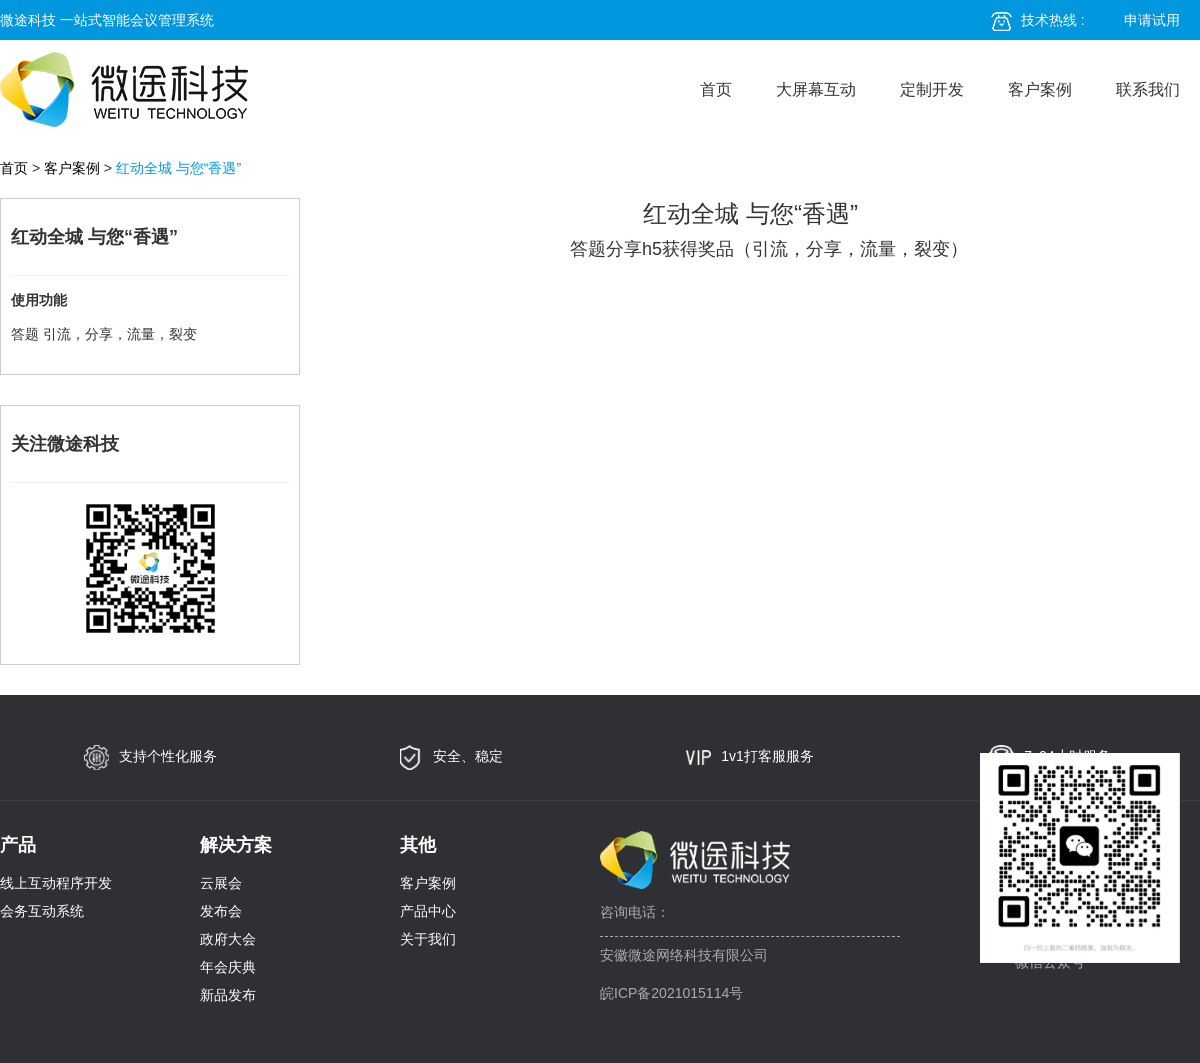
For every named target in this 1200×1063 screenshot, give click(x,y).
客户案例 (1040, 89)
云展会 (221, 883)
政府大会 (228, 939)
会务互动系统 (42, 911)
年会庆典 (228, 967)
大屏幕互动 (816, 89)
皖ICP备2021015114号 (671, 993)
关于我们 (428, 939)
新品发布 (228, 995)
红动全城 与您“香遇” (178, 168)
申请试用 (1152, 20)
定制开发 (932, 89)
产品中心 (428, 911)
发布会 (221, 911)
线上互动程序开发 (56, 883)
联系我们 (1148, 89)
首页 (716, 89)
